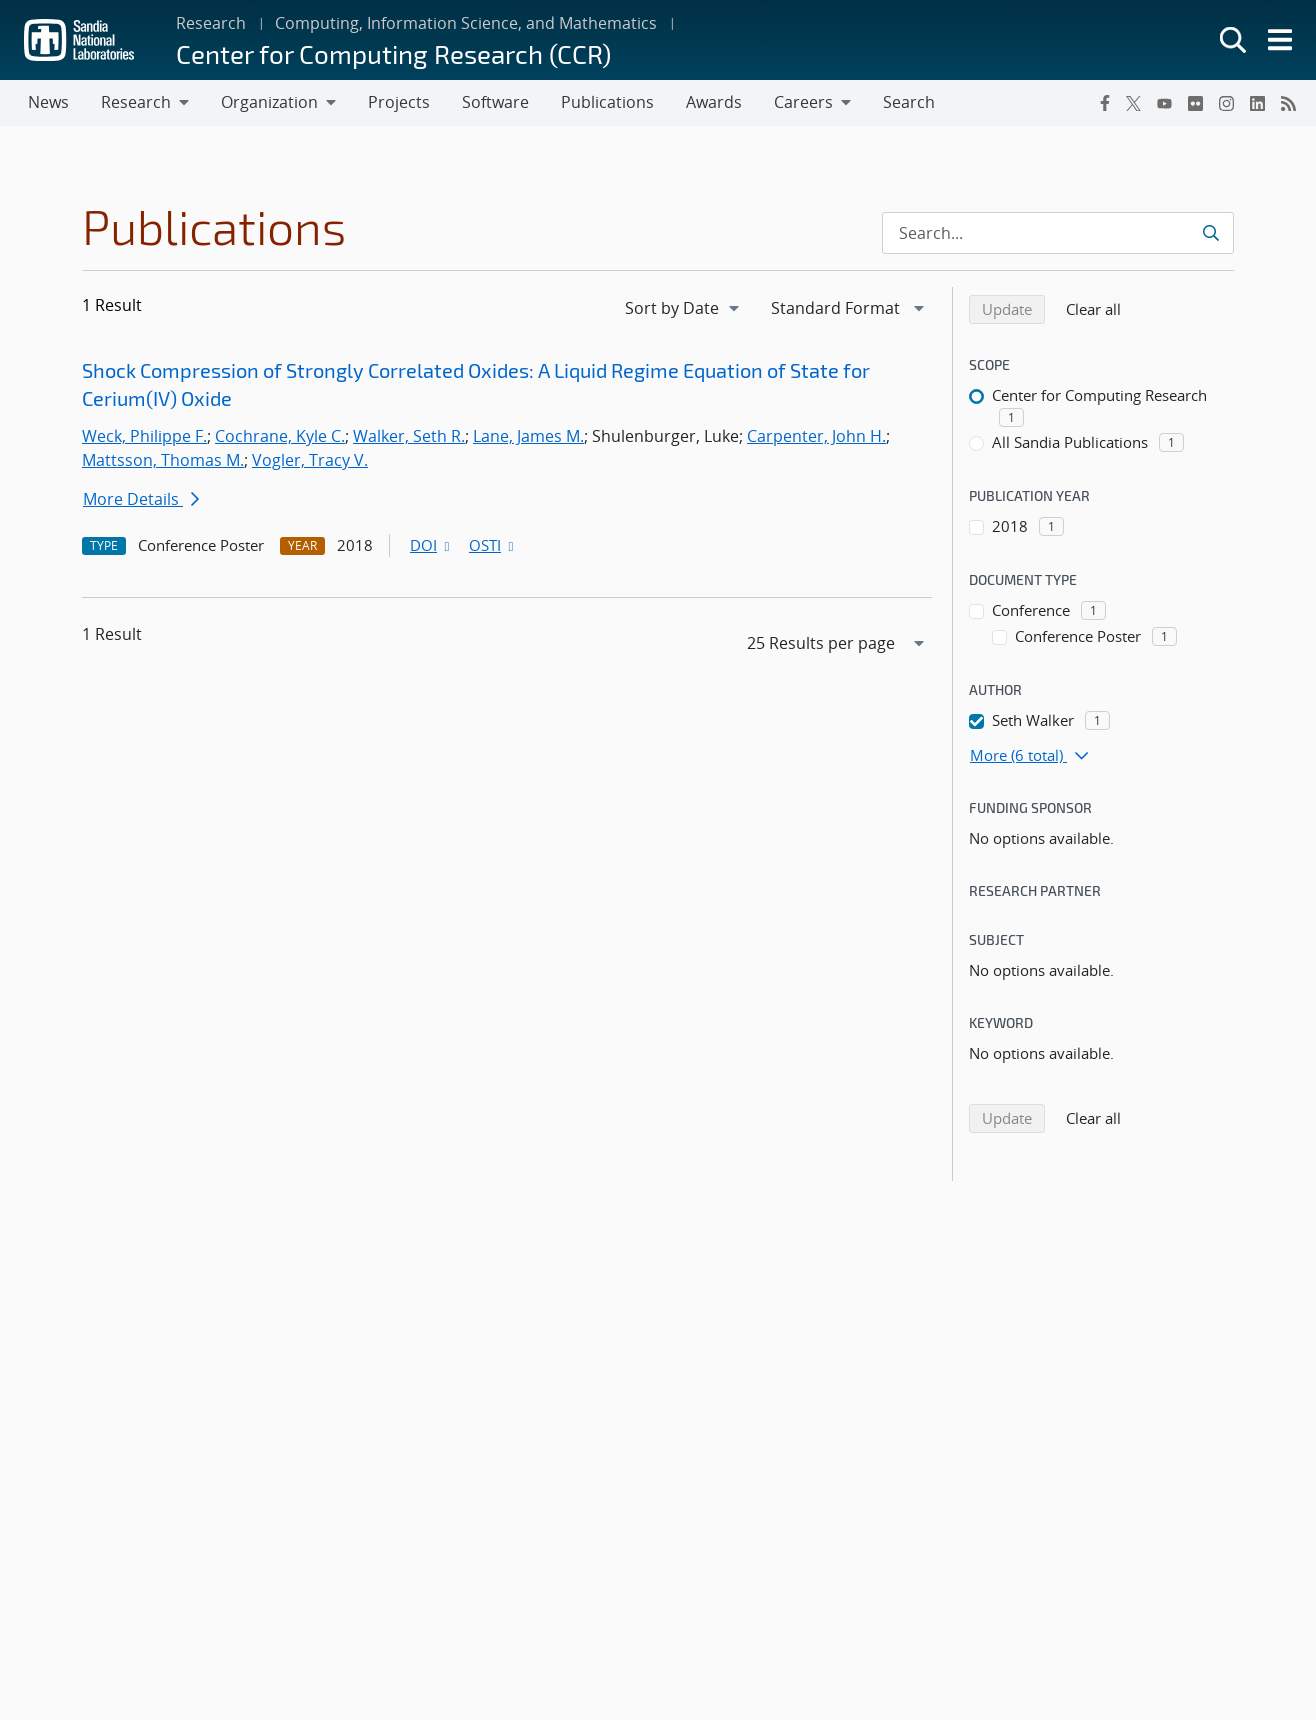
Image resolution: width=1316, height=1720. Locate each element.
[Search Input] (1058, 233)
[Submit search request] (1212, 233)
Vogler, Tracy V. (310, 460)
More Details (141, 499)
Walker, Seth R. (409, 436)
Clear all (1100, 308)
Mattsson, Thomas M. (163, 460)
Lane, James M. (528, 436)
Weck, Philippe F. (144, 436)
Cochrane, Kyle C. (280, 436)
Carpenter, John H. (816, 436)
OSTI (493, 545)
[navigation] (684, 308)
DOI (431, 545)
